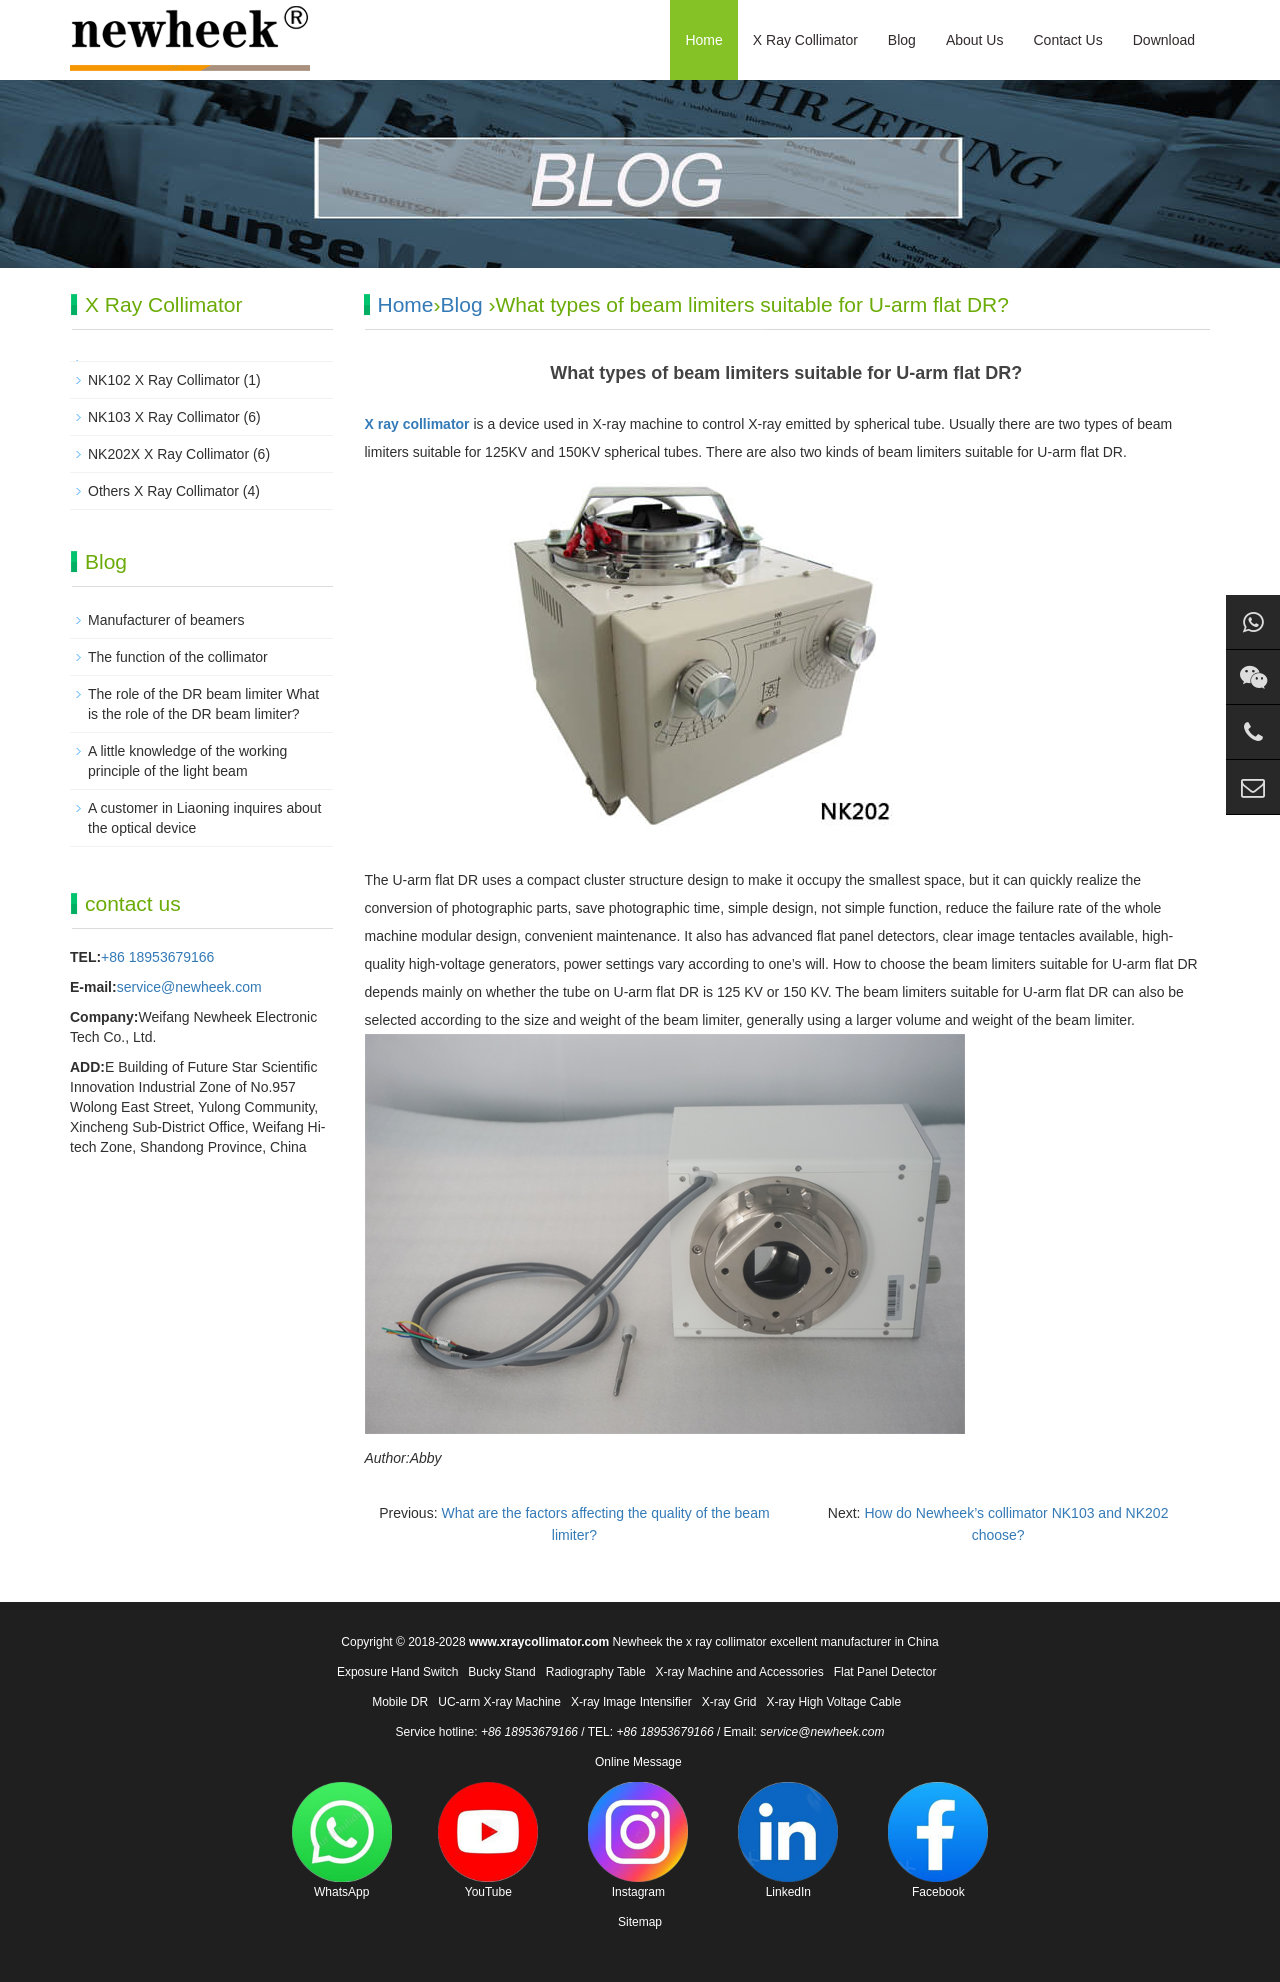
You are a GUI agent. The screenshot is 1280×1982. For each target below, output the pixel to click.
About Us (975, 40)
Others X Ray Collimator (163, 491)
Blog (902, 40)
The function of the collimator (178, 657)
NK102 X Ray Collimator (164, 380)
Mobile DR (400, 1702)
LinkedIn (788, 1840)
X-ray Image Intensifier (631, 1702)
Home (703, 40)
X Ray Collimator (805, 40)
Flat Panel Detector (885, 1672)
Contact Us (1067, 40)
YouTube (488, 1840)
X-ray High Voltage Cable (833, 1702)
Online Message (638, 1762)
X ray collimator (417, 424)
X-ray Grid (729, 1702)
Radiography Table (596, 1672)
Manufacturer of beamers (166, 620)
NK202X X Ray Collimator (168, 454)
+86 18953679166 (157, 957)
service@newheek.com (189, 987)
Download (1164, 40)
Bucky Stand (501, 1672)
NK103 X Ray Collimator (164, 417)
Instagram (638, 1840)
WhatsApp (342, 1840)
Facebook (938, 1840)
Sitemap (640, 1922)
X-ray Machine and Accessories (740, 1672)
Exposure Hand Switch (397, 1672)
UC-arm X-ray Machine (499, 1702)
